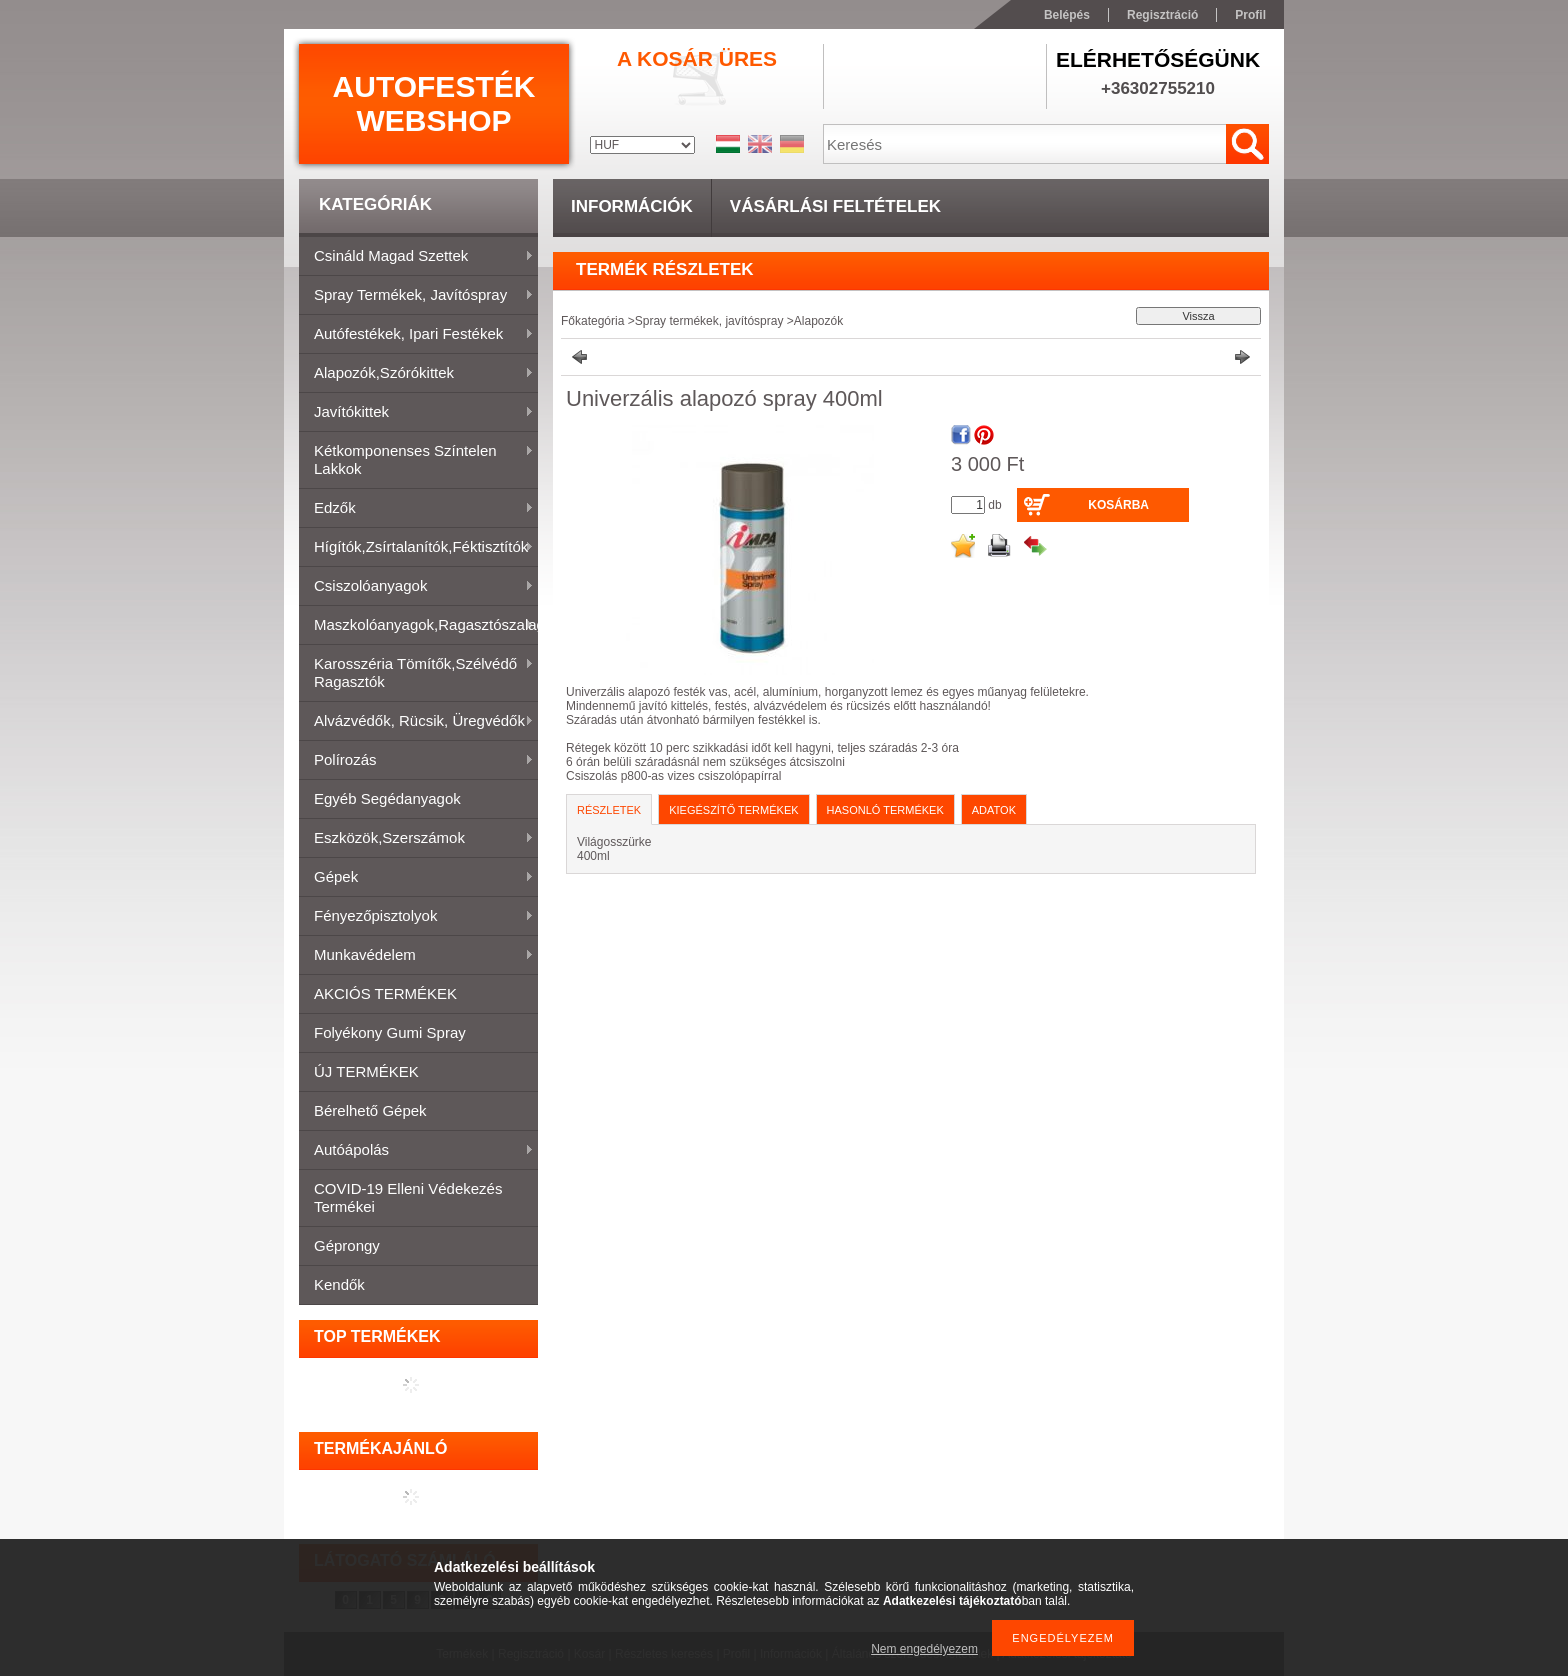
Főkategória (592, 321)
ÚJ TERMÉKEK (366, 1071)
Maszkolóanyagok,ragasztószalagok (418, 626)
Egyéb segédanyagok (387, 798)
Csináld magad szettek (416, 257)
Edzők (416, 509)
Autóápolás (416, 1151)
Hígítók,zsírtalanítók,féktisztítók (416, 548)
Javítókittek (416, 413)
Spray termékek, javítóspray (416, 296)
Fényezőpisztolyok (416, 917)
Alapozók (818, 321)
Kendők (339, 1284)
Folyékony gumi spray (390, 1032)
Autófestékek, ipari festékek (416, 335)
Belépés (1067, 15)
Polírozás (416, 761)
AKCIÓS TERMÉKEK (385, 993)
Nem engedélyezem (924, 1649)
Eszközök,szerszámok (416, 839)
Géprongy (347, 1245)
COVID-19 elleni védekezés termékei (408, 1197)
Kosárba (1118, 505)
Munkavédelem (416, 956)
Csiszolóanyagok (416, 587)
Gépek (416, 878)
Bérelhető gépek (370, 1110)
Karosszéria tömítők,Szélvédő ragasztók (416, 672)
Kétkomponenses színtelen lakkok (416, 459)
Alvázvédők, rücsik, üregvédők (416, 722)
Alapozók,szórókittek (416, 374)
